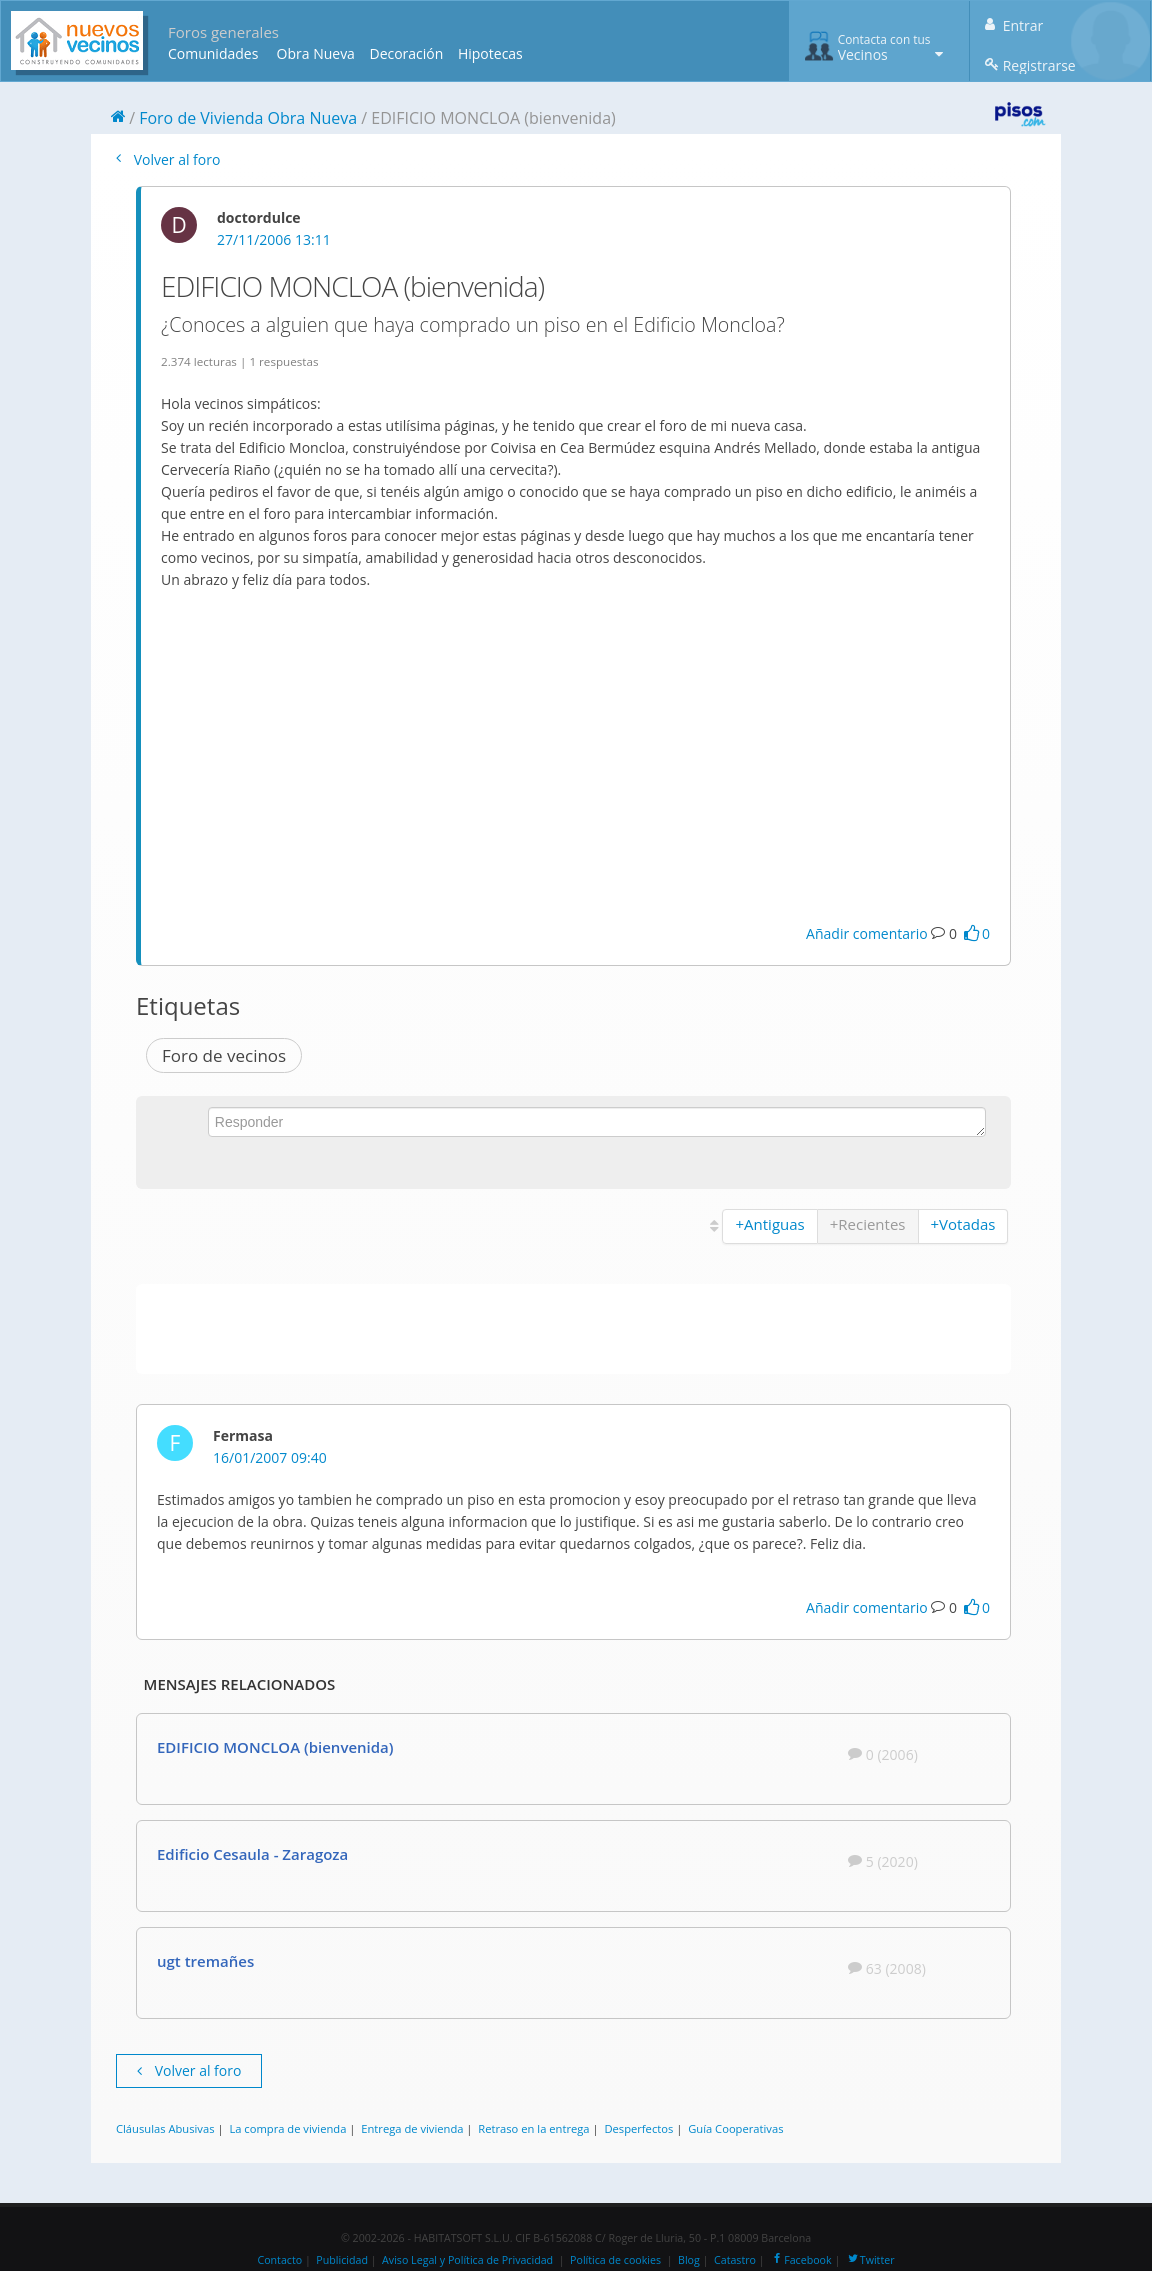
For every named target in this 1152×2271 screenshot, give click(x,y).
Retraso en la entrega (533, 2128)
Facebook (800, 2260)
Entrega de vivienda (412, 2128)
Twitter (870, 2260)
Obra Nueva (316, 53)
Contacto (279, 2260)
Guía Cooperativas (735, 2128)
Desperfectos (638, 2128)
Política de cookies (615, 2260)
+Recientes (868, 1224)
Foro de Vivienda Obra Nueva (248, 118)
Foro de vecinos (224, 1055)
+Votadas (963, 1224)
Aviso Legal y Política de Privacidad (467, 2260)
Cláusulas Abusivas (165, 2128)
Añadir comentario (867, 933)
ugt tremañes (205, 1961)
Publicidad (342, 2260)
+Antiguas (769, 1224)
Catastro (735, 2260)
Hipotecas (490, 53)
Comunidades (213, 53)
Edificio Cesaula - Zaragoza (252, 1854)
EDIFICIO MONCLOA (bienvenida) (275, 1747)
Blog (689, 2260)
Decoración (406, 53)
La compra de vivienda (287, 2128)
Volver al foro (168, 159)
